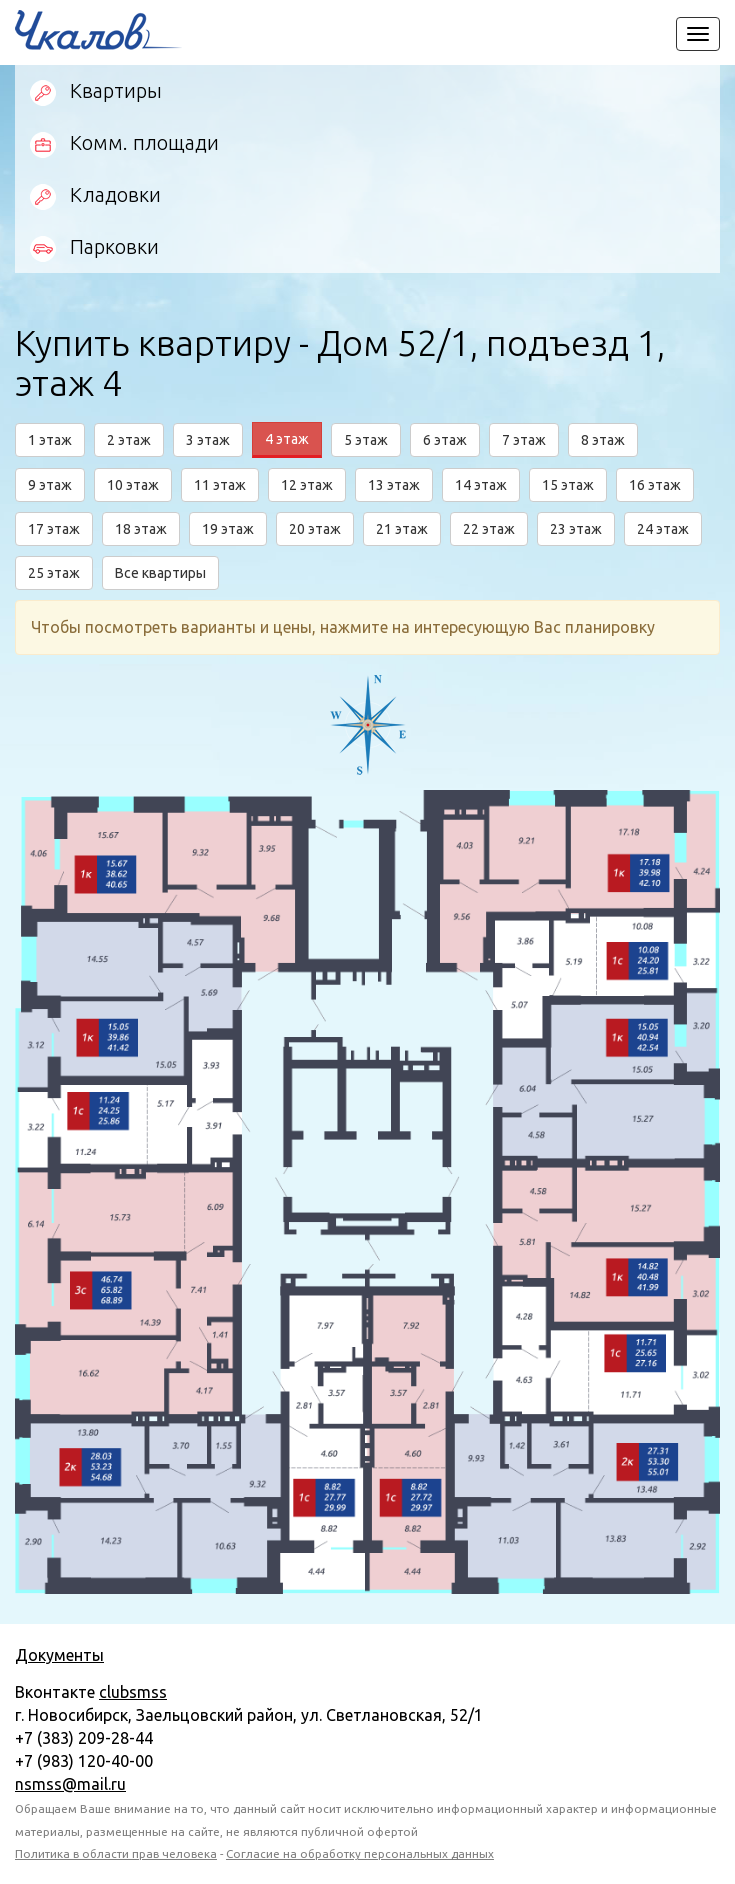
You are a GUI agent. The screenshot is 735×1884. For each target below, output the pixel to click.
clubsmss (133, 1692)
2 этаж (129, 440)
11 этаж (220, 485)
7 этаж (524, 440)
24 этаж (663, 529)
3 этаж (208, 440)
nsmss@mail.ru (70, 1784)
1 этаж (50, 440)
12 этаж (307, 485)
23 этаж (576, 529)
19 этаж (228, 529)
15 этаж (568, 485)
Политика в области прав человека (116, 1853)
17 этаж (54, 529)
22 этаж (489, 529)
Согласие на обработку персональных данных (360, 1853)
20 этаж (315, 529)
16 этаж (655, 485)
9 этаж (50, 485)
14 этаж (481, 485)
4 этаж (287, 439)
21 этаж (402, 529)
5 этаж (366, 440)
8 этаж (603, 440)
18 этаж (141, 529)
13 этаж (394, 485)
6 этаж (445, 440)
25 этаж (54, 573)
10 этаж (133, 485)
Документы (59, 1655)
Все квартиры (160, 573)
